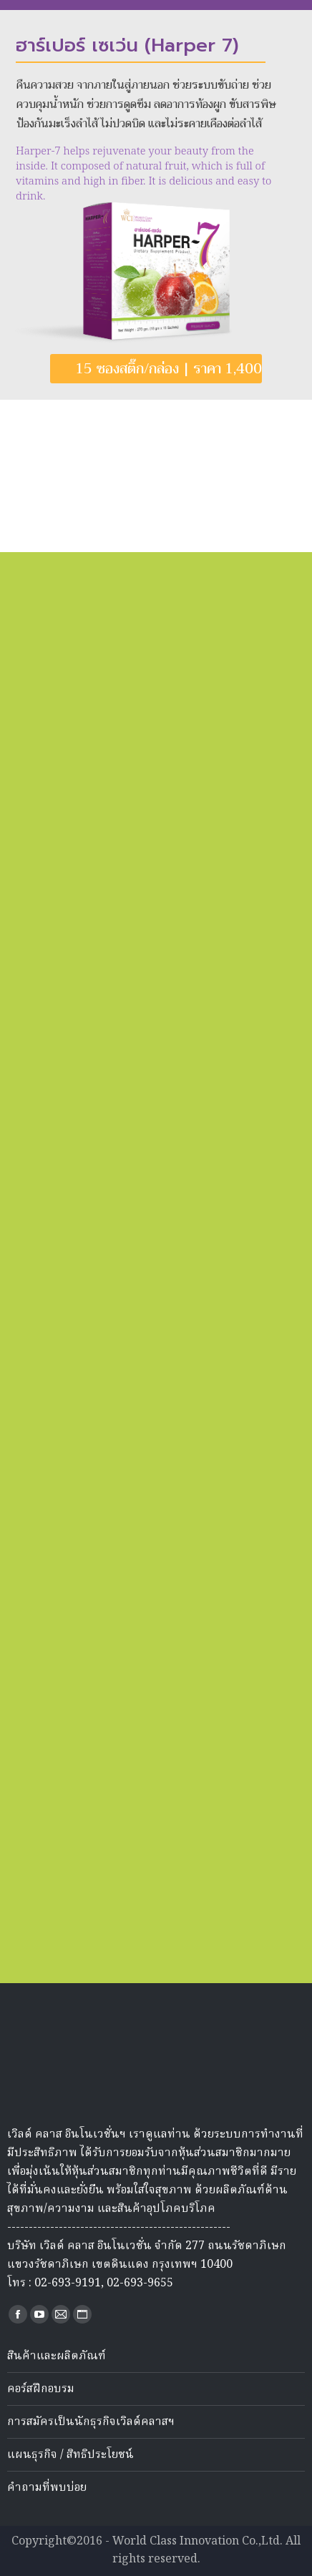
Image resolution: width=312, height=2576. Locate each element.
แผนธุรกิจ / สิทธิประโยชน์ (70, 2455)
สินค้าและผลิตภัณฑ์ (56, 2356)
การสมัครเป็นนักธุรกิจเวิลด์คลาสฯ (91, 2422)
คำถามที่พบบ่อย (47, 2488)
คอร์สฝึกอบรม (40, 2389)
